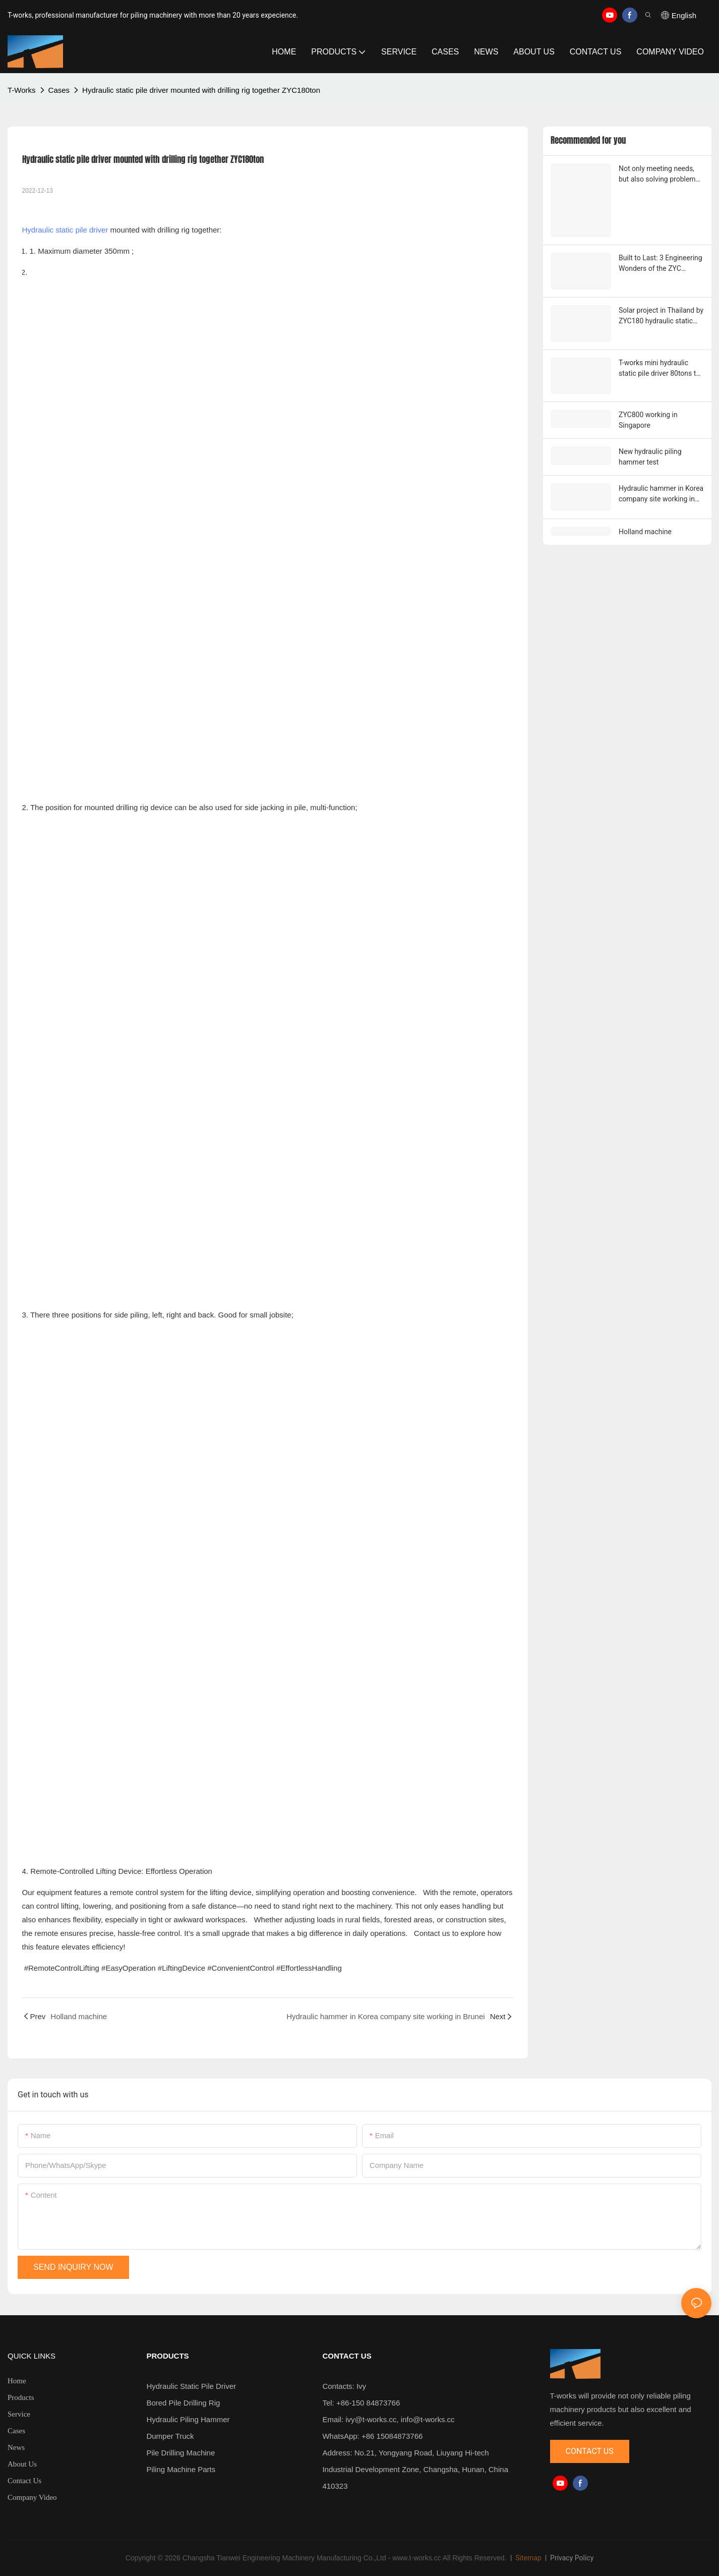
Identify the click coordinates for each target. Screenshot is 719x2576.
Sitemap (528, 2558)
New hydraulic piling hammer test (650, 454)
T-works (22, 90)
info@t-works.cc (428, 2419)
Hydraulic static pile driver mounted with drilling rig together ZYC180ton (201, 90)
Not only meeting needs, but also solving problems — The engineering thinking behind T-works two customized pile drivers (661, 174)
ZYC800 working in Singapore (648, 418)
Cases (59, 90)
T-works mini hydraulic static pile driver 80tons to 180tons (659, 367)
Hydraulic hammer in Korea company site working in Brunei (661, 492)
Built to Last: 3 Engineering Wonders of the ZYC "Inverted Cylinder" (660, 263)
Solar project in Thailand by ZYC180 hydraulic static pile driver (661, 315)
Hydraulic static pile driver (65, 229)
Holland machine (645, 529)
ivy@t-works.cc (370, 2419)
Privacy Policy (571, 2558)
